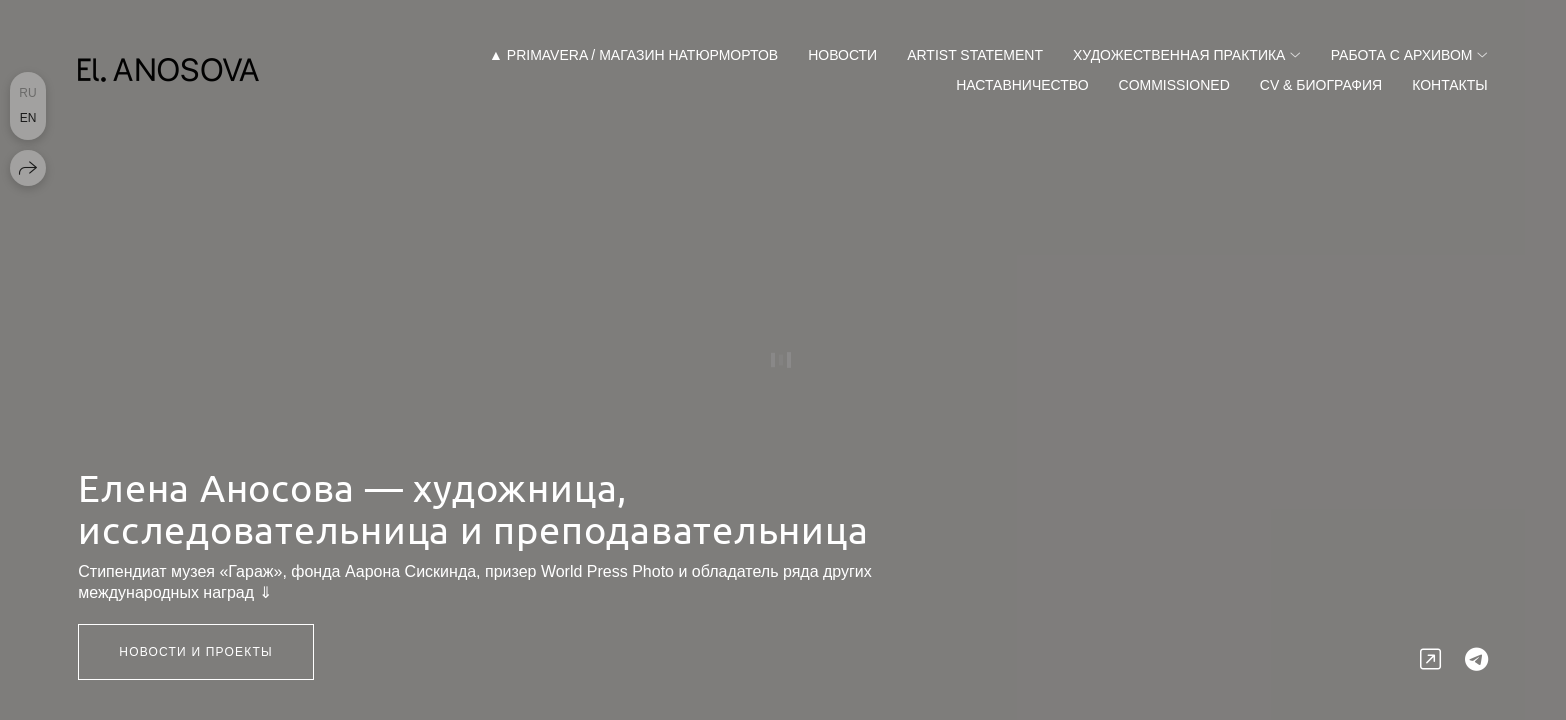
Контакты (1450, 85)
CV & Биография (1321, 85)
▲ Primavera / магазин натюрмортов (633, 55)
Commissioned (1174, 85)
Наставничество (1022, 85)
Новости (842, 55)
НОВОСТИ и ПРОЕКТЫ (196, 652)
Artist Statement (975, 55)
